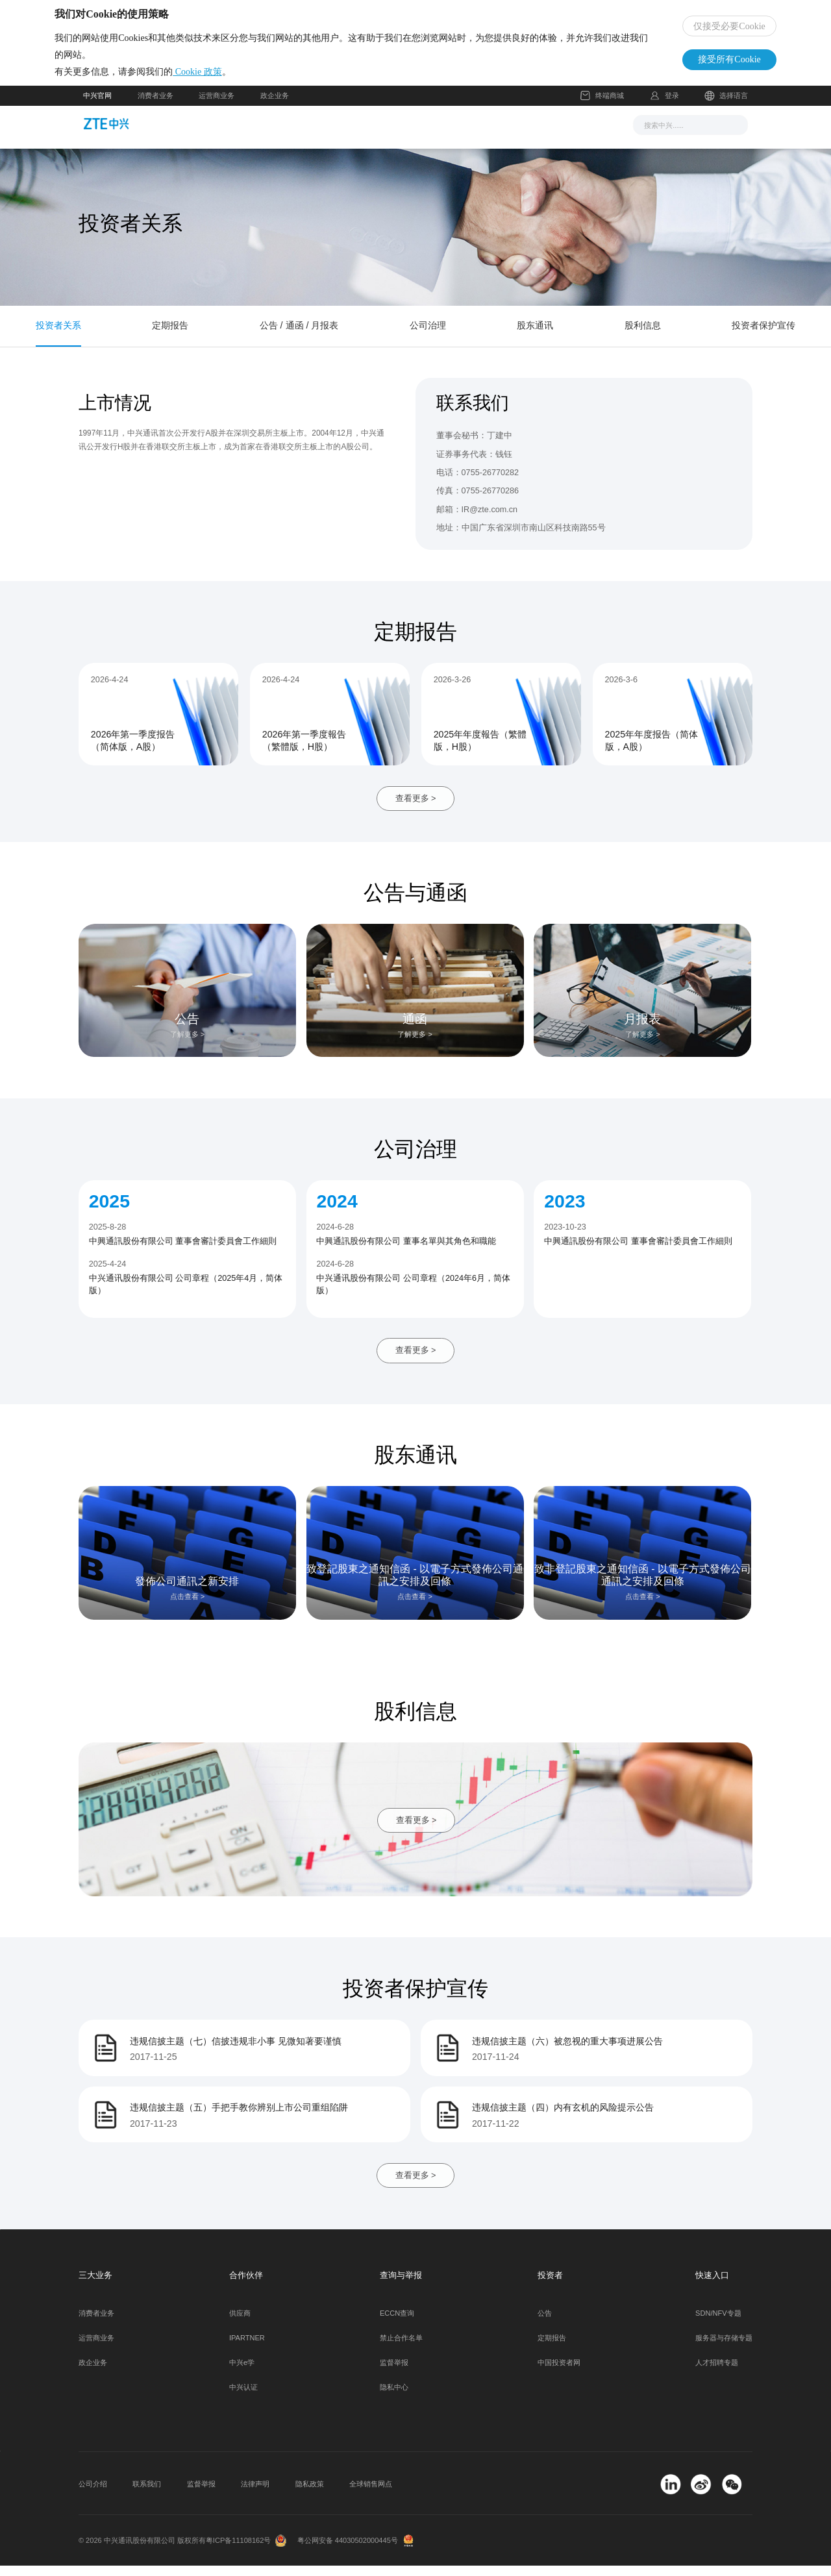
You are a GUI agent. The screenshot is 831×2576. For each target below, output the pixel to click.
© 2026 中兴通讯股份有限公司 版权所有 (142, 2551)
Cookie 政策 (225, 77)
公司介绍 (93, 2495)
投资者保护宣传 (763, 336)
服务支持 (434, 134)
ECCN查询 (397, 2324)
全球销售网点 (370, 2495)
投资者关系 (58, 336)
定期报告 (170, 336)
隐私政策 (309, 2495)
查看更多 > (415, 808)
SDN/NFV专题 (718, 2324)
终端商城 (602, 106)
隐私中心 (394, 2398)
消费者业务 (155, 106)
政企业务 (274, 106)
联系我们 (146, 2495)
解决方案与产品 (361, 134)
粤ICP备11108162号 (238, 2551)
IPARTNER (247, 2349)
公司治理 (428, 336)
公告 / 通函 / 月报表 (299, 336)
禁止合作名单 (401, 2349)
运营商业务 (216, 106)
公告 (545, 2324)
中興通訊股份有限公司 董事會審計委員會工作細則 (183, 1252)
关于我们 (552, 134)
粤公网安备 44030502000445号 (347, 2551)
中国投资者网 (559, 2373)
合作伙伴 (493, 134)
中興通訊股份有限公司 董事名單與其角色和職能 (406, 1252)
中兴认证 (243, 2398)
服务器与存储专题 (723, 2349)
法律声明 (255, 2495)
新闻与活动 (283, 134)
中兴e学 (241, 2373)
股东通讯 (535, 336)
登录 (672, 106)
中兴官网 (97, 106)
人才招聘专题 (716, 2373)
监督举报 (394, 2373)
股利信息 (643, 336)
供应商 (240, 2324)
